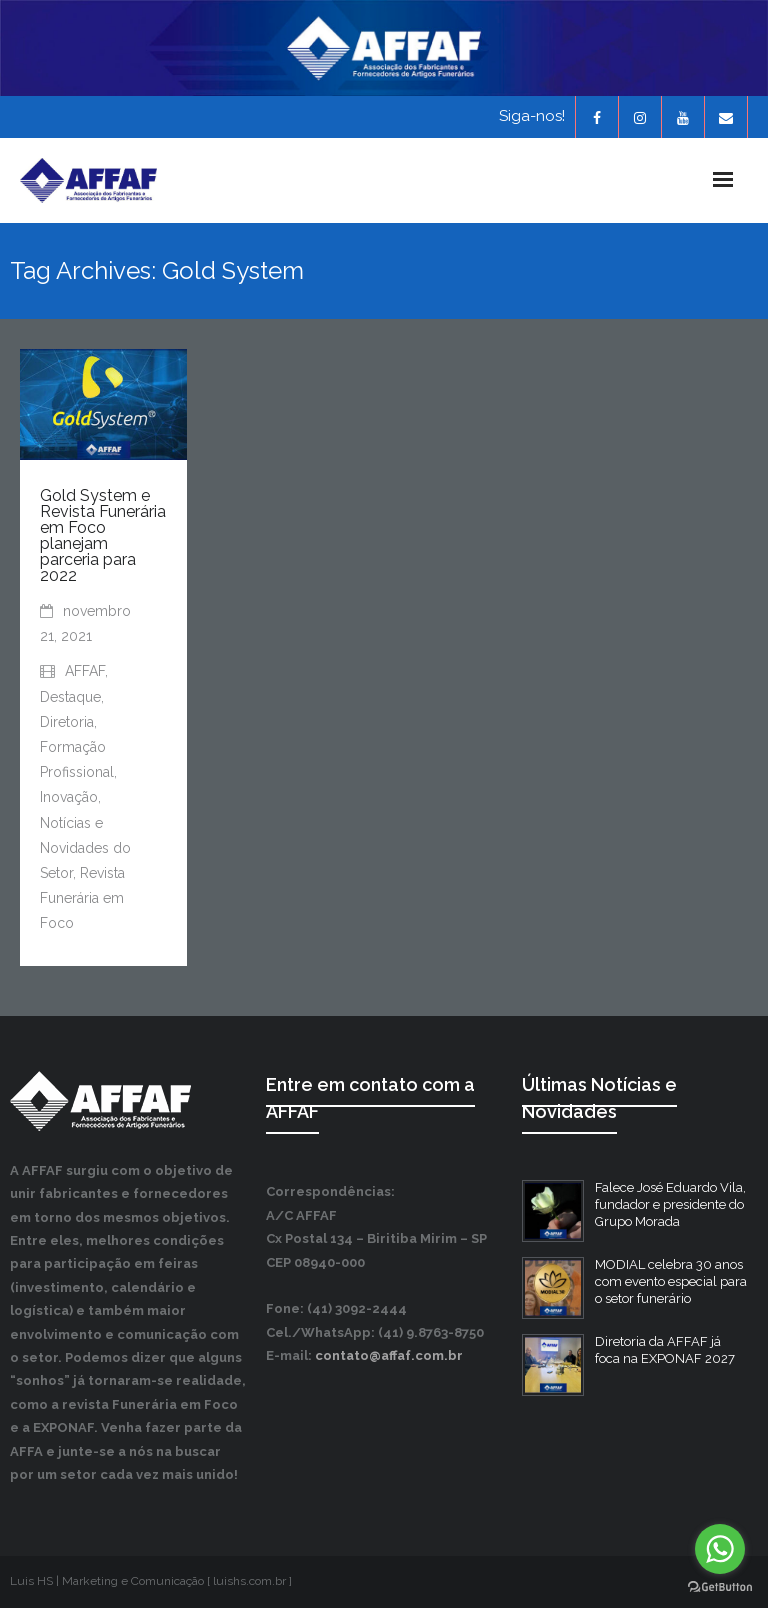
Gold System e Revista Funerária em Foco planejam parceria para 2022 (103, 535)
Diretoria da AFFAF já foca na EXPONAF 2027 (665, 1350)
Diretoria (67, 722)
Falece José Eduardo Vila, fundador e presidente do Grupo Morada (670, 1204)
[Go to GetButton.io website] (720, 1587)
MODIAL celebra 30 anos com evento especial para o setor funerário (671, 1281)
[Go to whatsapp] (720, 1549)
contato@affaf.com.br (389, 1355)
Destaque (70, 697)
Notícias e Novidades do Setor (85, 848)
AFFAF (85, 671)
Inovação (69, 797)
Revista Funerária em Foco (82, 898)
